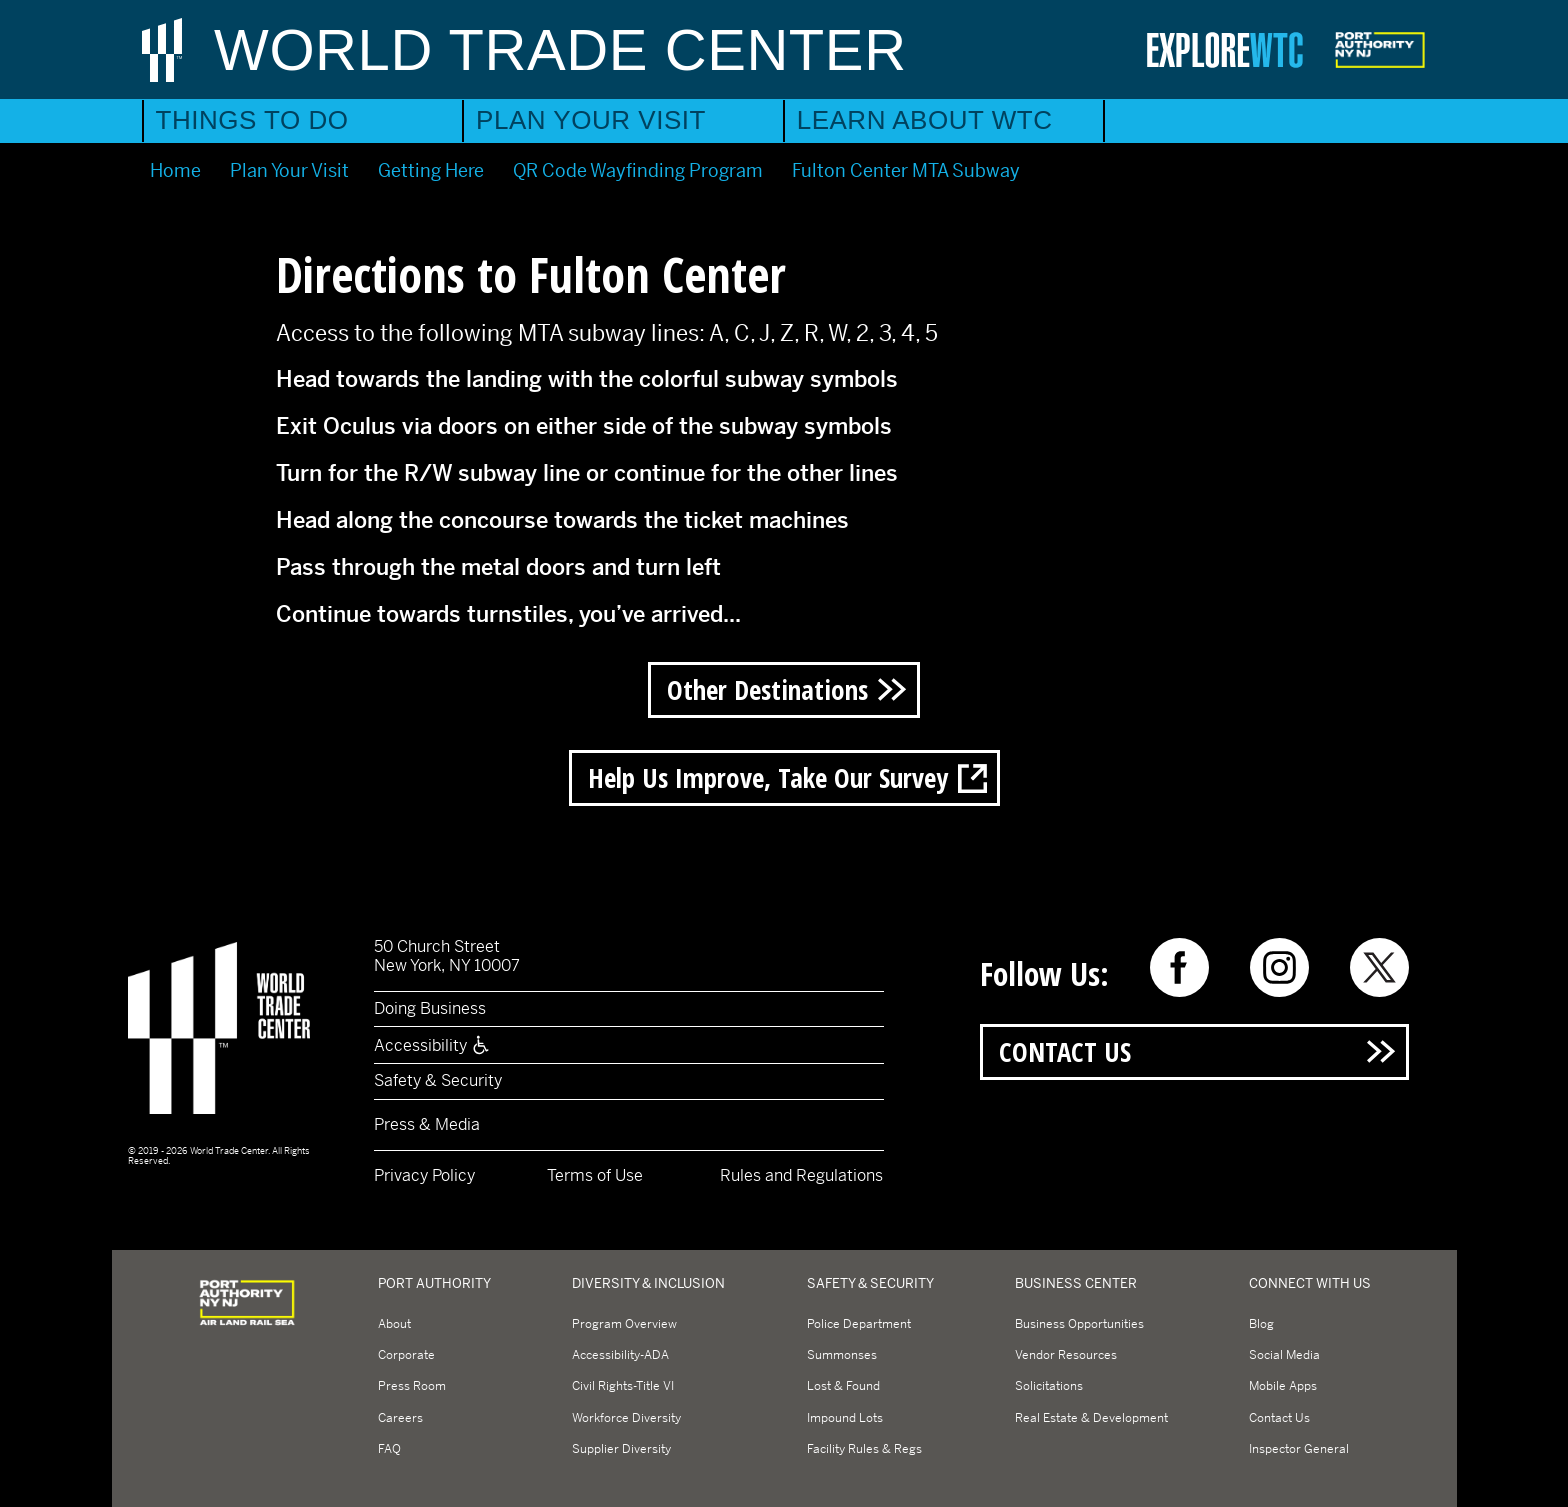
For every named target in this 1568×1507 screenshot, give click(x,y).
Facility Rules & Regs (864, 1449)
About (394, 1324)
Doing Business (430, 1008)
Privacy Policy (424, 1175)
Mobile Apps (1283, 1386)
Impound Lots (845, 1418)
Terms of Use (595, 1175)
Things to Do (252, 120)
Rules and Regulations (801, 1175)
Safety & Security (438, 1080)
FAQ (389, 1449)
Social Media (1284, 1355)
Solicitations (1049, 1386)
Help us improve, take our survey (768, 777)
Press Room (412, 1386)
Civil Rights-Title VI (623, 1386)
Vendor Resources (1066, 1355)
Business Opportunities (1079, 1324)
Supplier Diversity (621, 1449)
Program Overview (624, 1324)
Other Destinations (767, 689)
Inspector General (1299, 1449)
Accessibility (432, 1045)
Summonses (842, 1355)
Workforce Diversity (626, 1418)
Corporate (406, 1355)
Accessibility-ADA (620, 1355)
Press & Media (427, 1124)
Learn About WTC (925, 120)
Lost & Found (843, 1386)
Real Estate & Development (1091, 1418)
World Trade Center (560, 49)
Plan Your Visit (591, 120)
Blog (1261, 1324)
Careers (400, 1418)
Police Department (859, 1324)
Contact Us (1065, 1051)
